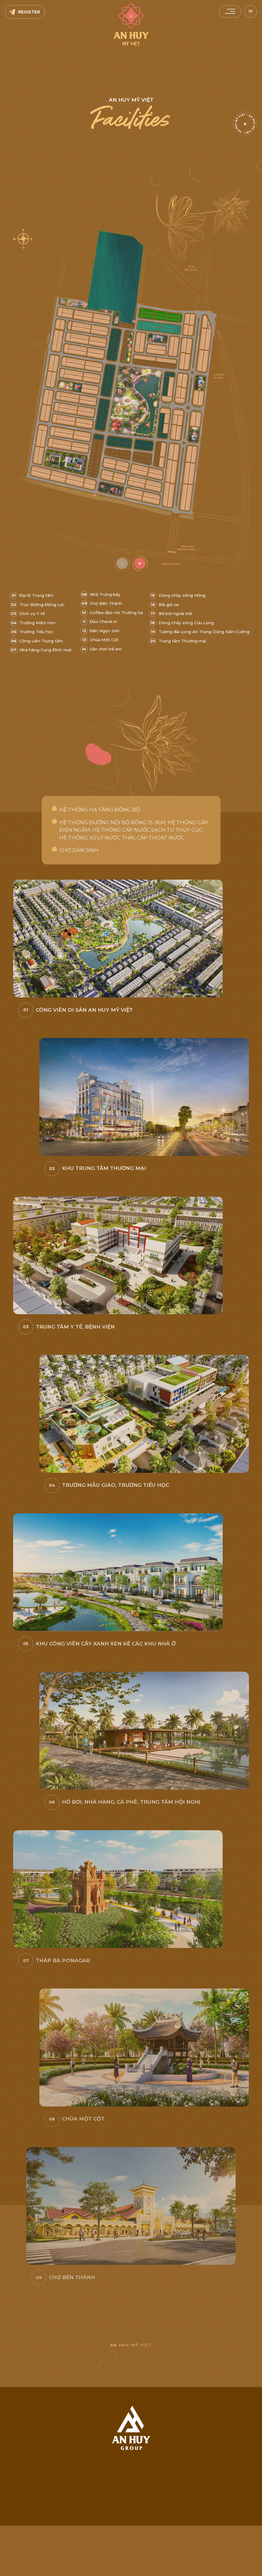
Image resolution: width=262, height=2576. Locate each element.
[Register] (25, 12)
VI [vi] (250, 11)
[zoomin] (140, 563)
